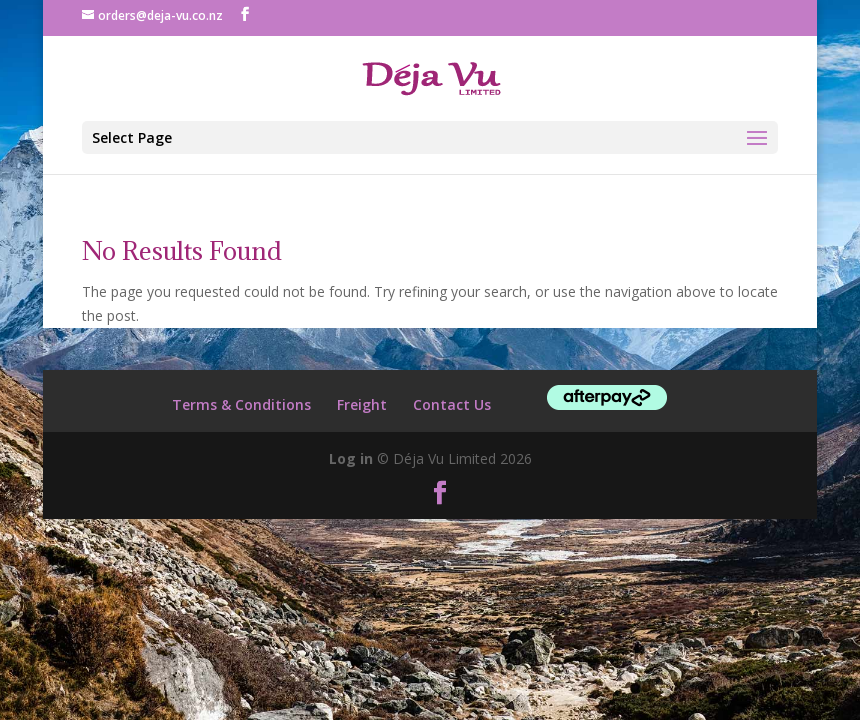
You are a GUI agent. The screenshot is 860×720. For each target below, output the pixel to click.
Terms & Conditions (241, 404)
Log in (351, 458)
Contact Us (452, 404)
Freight (362, 404)
